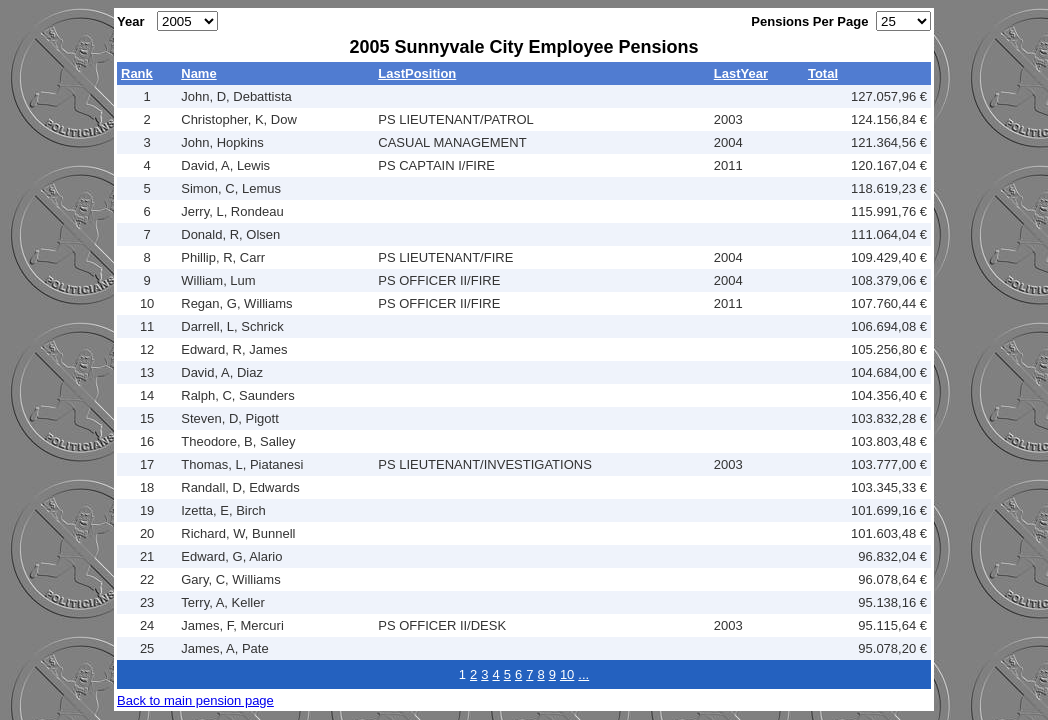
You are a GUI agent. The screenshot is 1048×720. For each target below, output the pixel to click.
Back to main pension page (195, 700)
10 (567, 674)
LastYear (741, 73)
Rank (137, 73)
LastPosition (417, 73)
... (583, 674)
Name (198, 73)
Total (823, 73)
